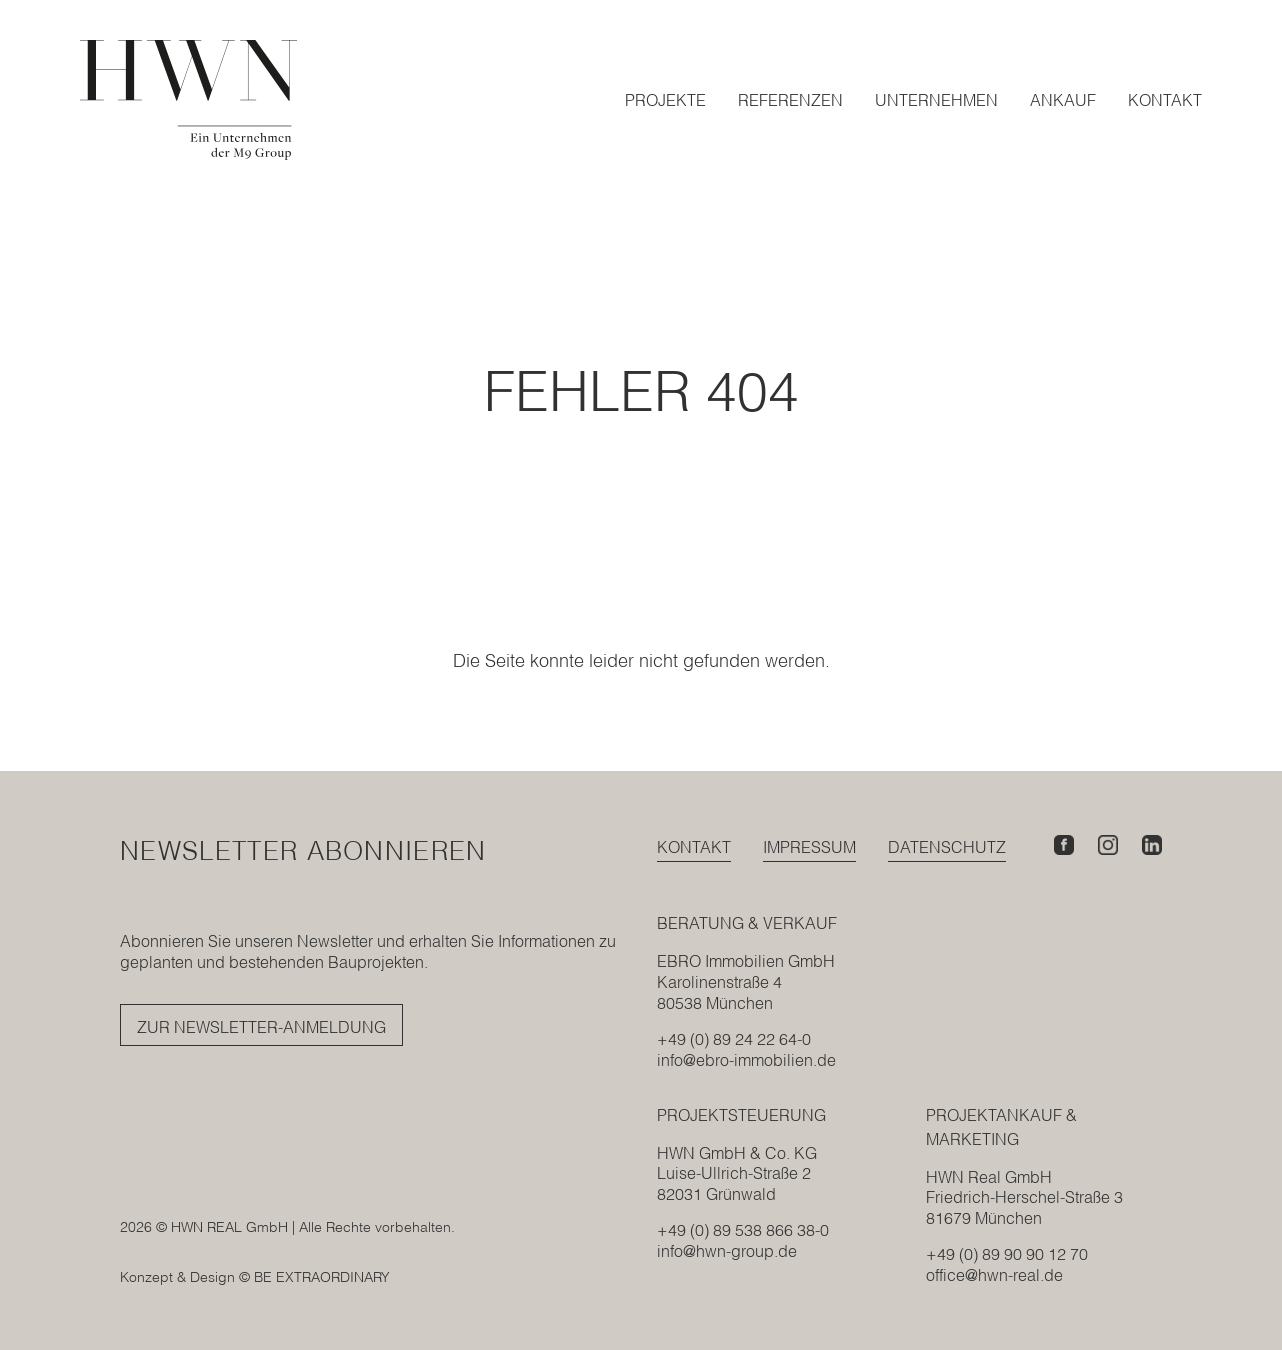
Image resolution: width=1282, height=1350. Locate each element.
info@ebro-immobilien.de (746, 1060)
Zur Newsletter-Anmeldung (261, 1027)
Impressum (809, 847)
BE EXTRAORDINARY (322, 1277)
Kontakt (694, 847)
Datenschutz (947, 847)
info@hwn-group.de (727, 1251)
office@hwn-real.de (994, 1275)
